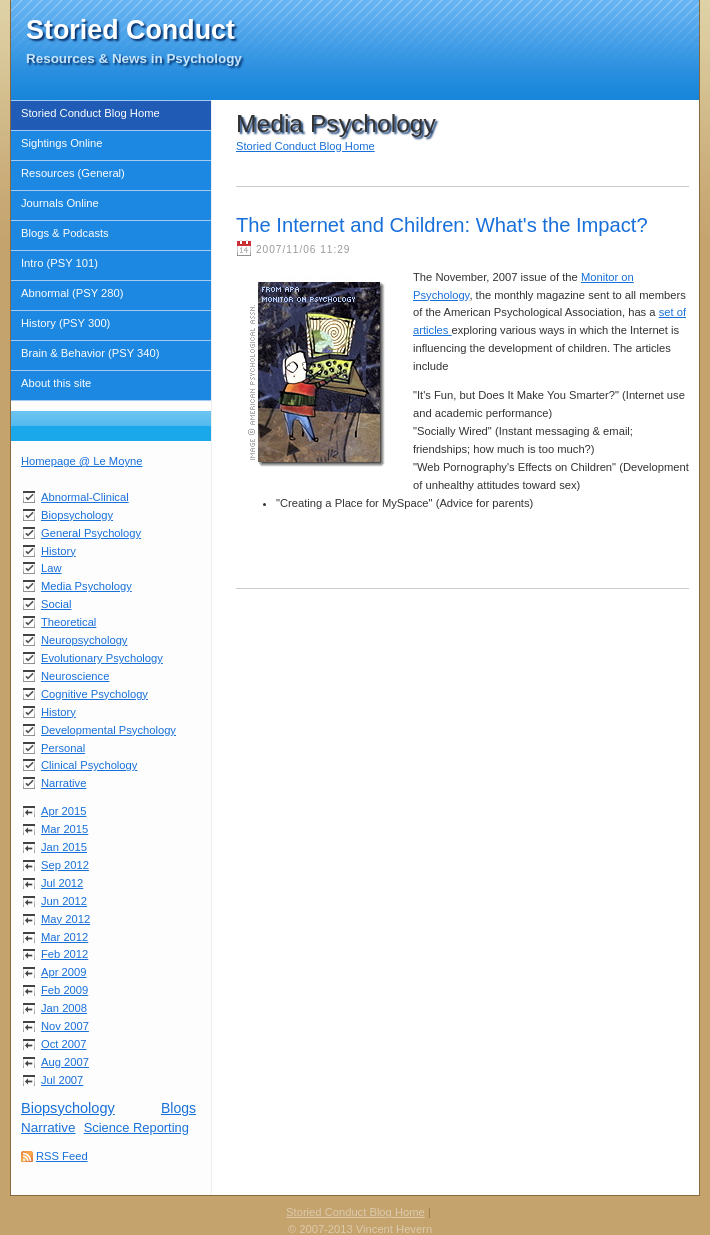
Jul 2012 (62, 883)
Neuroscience (75, 676)
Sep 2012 (65, 865)
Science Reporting (136, 1127)
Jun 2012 (64, 901)
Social (56, 604)
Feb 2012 (64, 954)
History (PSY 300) (65, 323)
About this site (56, 383)
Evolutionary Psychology (102, 658)
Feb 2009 (64, 990)
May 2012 (65, 919)
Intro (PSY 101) (59, 263)
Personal (63, 748)
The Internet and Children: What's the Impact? (442, 225)
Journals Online (60, 203)
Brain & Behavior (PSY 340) (90, 353)
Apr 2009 (63, 972)
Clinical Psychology (89, 765)
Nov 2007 (65, 1026)
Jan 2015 (64, 847)
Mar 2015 (64, 829)
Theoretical (68, 622)
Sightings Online (61, 143)
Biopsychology (77, 515)
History (58, 551)
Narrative (63, 783)
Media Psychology (86, 586)
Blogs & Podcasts (65, 233)
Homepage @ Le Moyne (81, 461)
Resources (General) (73, 173)
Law (51, 568)
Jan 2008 (64, 1008)
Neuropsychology (84, 640)
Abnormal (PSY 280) (72, 293)
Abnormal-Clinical (85, 497)
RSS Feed (62, 1156)
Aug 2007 (65, 1062)
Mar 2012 (64, 937)
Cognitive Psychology (94, 694)
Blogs (178, 1108)
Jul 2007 (62, 1080)
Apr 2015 (63, 811)
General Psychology (91, 533)
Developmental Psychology (108, 730)
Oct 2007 (63, 1044)
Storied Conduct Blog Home (90, 113)
